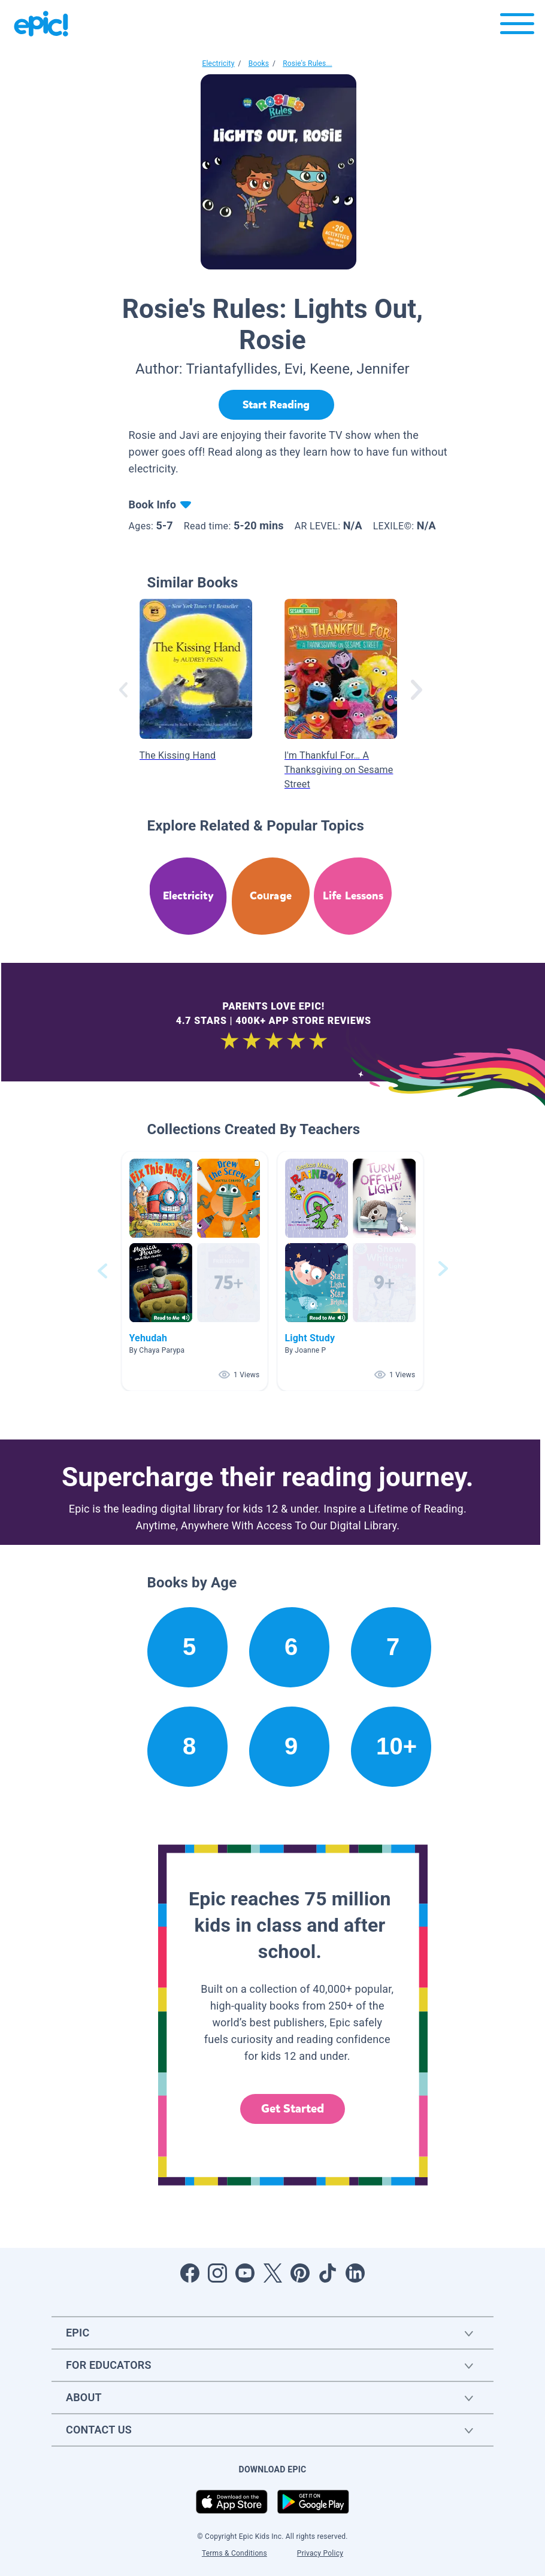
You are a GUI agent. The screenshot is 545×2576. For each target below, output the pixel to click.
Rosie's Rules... (307, 63)
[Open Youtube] (245, 2273)
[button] (195, 1271)
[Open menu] (517, 27)
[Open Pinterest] (300, 2273)
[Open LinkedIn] (355, 2273)
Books (259, 63)
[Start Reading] (276, 405)
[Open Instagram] (217, 2273)
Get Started (293, 2109)
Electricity (218, 63)
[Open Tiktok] (327, 2273)
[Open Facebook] (189, 2273)
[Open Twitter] (272, 2273)
